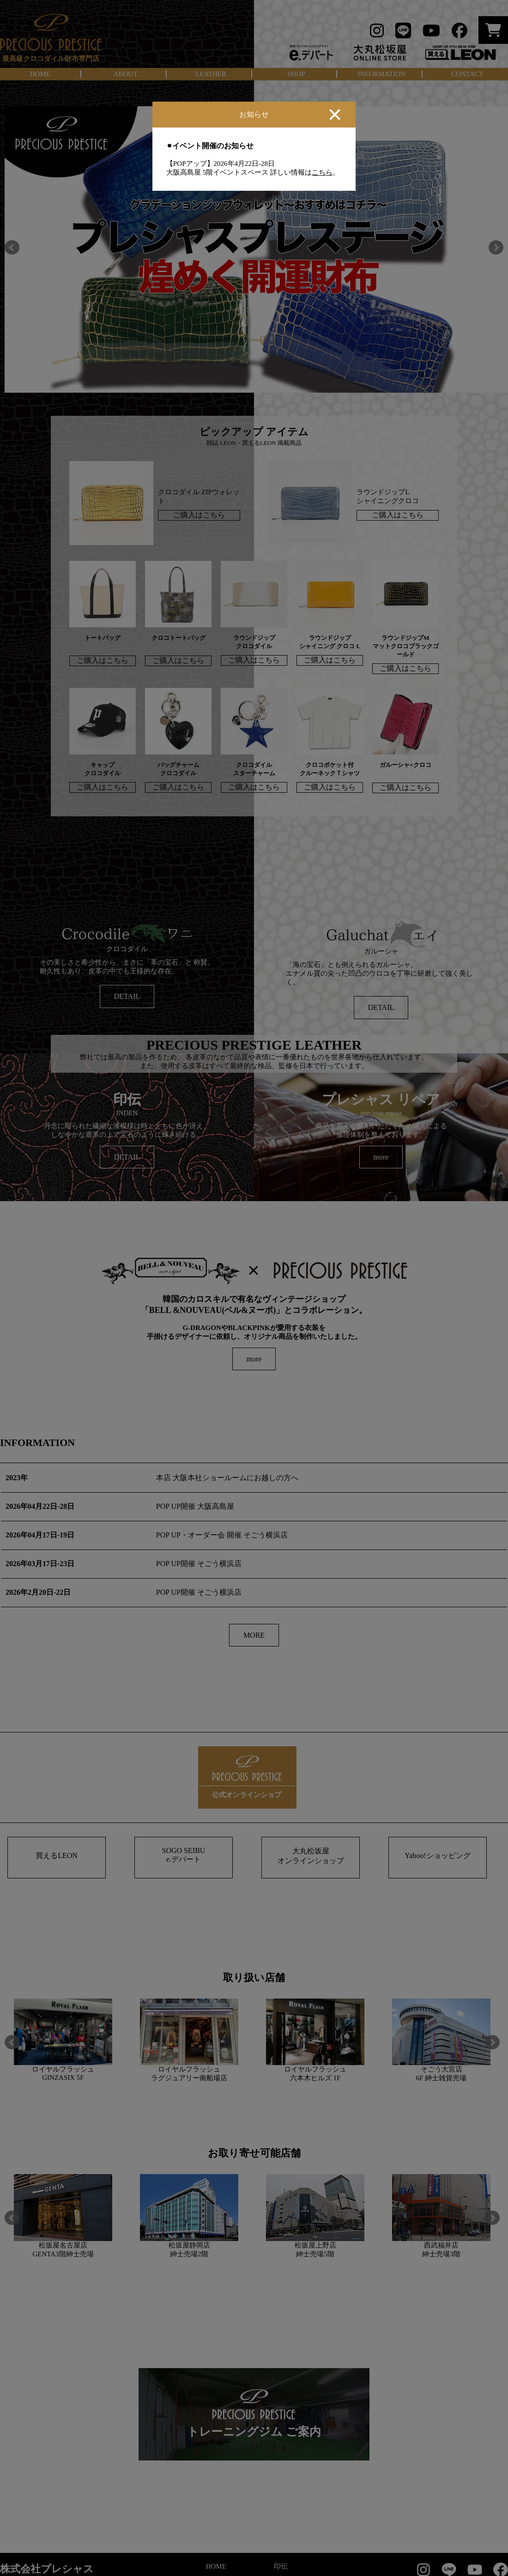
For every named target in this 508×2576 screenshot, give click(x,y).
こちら (322, 172)
